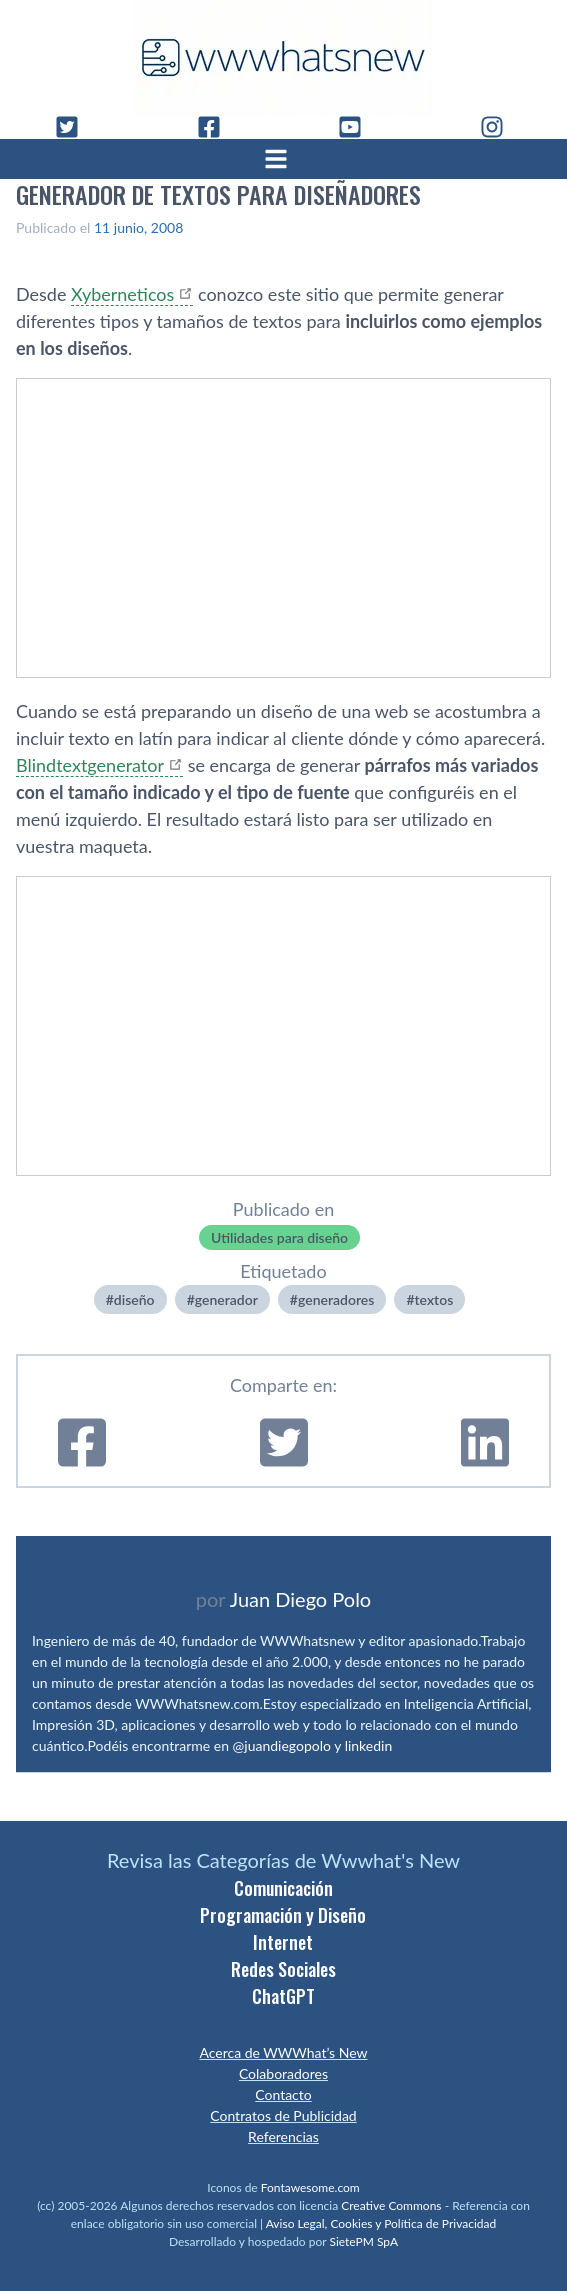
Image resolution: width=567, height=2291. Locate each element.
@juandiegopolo (282, 1745)
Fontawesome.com (310, 2187)
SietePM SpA (363, 2241)
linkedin (369, 1745)
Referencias (283, 2136)
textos (434, 1299)
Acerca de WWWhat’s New (283, 2052)
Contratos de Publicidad (283, 2115)
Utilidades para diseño (279, 1237)
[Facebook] (217, 127)
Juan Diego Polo (301, 1599)
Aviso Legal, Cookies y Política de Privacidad (381, 2223)
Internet (283, 1942)
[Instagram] (500, 127)
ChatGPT (283, 1996)
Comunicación (283, 1888)
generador (226, 1299)
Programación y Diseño (283, 1915)
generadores (336, 1299)
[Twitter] (75, 127)
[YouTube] (358, 127)
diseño (134, 1299)
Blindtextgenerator (90, 765)
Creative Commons (391, 2205)
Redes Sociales (283, 1969)
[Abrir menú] (284, 159)
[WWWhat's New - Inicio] (284, 57)
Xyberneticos (122, 294)
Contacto (283, 2094)
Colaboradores (283, 2073)
